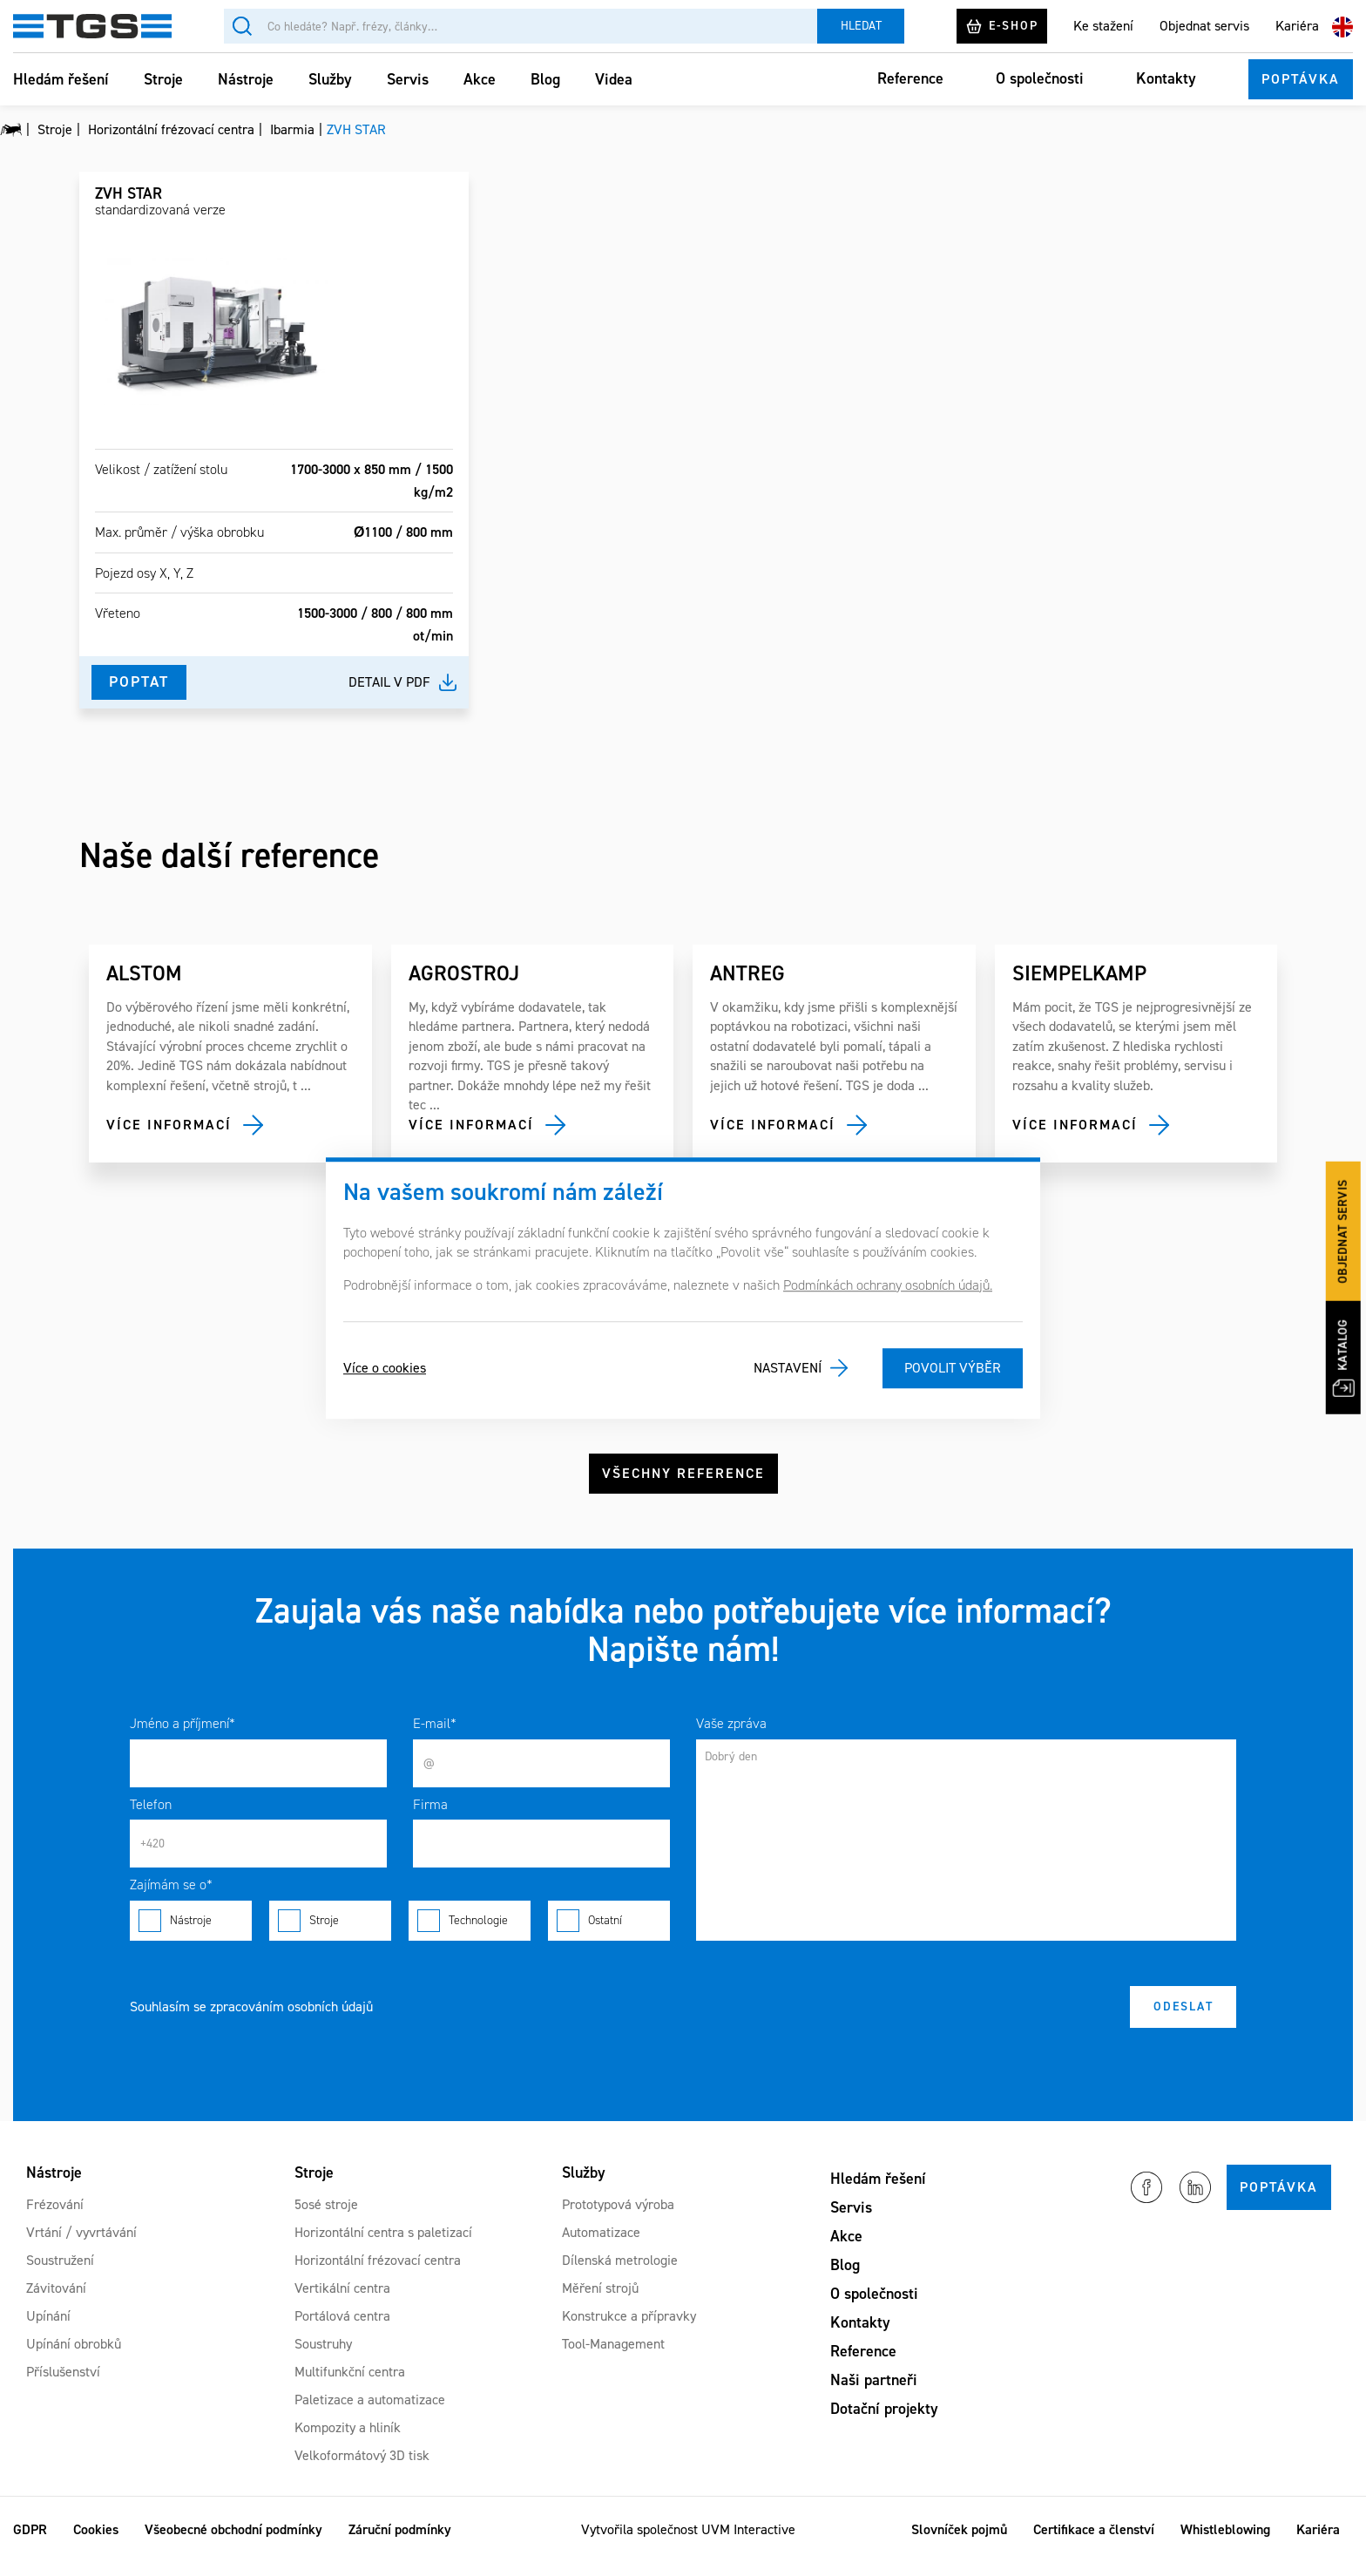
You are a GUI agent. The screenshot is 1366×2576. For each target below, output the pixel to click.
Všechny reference (683, 1481)
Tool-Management (613, 2357)
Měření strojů (600, 2301)
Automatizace (601, 2245)
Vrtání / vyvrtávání (81, 2245)
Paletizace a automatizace (369, 2412)
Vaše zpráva (731, 1737)
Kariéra (1297, 26)
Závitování (56, 2301)
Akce (479, 79)
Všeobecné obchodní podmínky (233, 2542)
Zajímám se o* (171, 1898)
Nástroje (246, 79)
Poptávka (1300, 79)
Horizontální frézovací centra (377, 2273)
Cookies (95, 2542)
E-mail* (434, 1737)
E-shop (1001, 26)
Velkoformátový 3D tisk (361, 2468)
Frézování (55, 2217)
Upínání (48, 2329)
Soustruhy (323, 2357)
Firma (430, 1817)
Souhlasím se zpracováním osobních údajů (251, 2020)
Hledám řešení (61, 79)
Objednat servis (1204, 26)
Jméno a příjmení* (182, 1737)
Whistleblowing (1225, 2542)
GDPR (30, 2542)
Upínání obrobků (73, 2357)
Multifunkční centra (349, 2385)
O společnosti (1040, 78)
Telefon (151, 1817)
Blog (545, 79)
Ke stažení (1103, 26)
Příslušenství (63, 2385)
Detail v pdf (389, 682)
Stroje (163, 79)
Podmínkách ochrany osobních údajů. (887, 1285)
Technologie (469, 1934)
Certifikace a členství (1093, 2542)
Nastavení (788, 1368)
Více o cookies (384, 1368)
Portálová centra (342, 2329)
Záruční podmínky (399, 2542)
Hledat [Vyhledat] (861, 25)
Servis (408, 79)
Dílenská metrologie (620, 2273)
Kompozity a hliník (347, 2440)
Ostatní (609, 1934)
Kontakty (1166, 78)
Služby (330, 79)
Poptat (140, 681)
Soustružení (60, 2273)
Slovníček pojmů (959, 2542)
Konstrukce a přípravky (629, 2329)
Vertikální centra (342, 2301)
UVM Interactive (748, 2542)
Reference (910, 78)
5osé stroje (326, 2217)
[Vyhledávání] (520, 26)
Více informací (169, 1124)
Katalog (1348, 1355)
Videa (613, 79)
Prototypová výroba (618, 2217)
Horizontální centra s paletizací (383, 2245)
